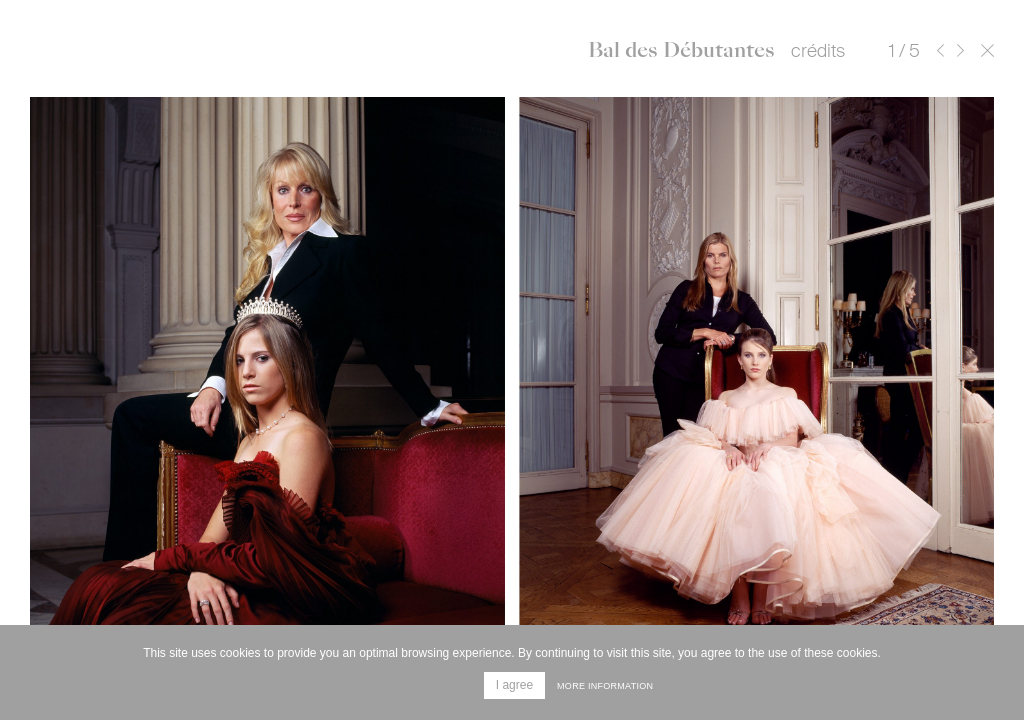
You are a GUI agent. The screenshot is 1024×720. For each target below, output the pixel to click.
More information (605, 686)
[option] (512, 390)
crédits (818, 51)
